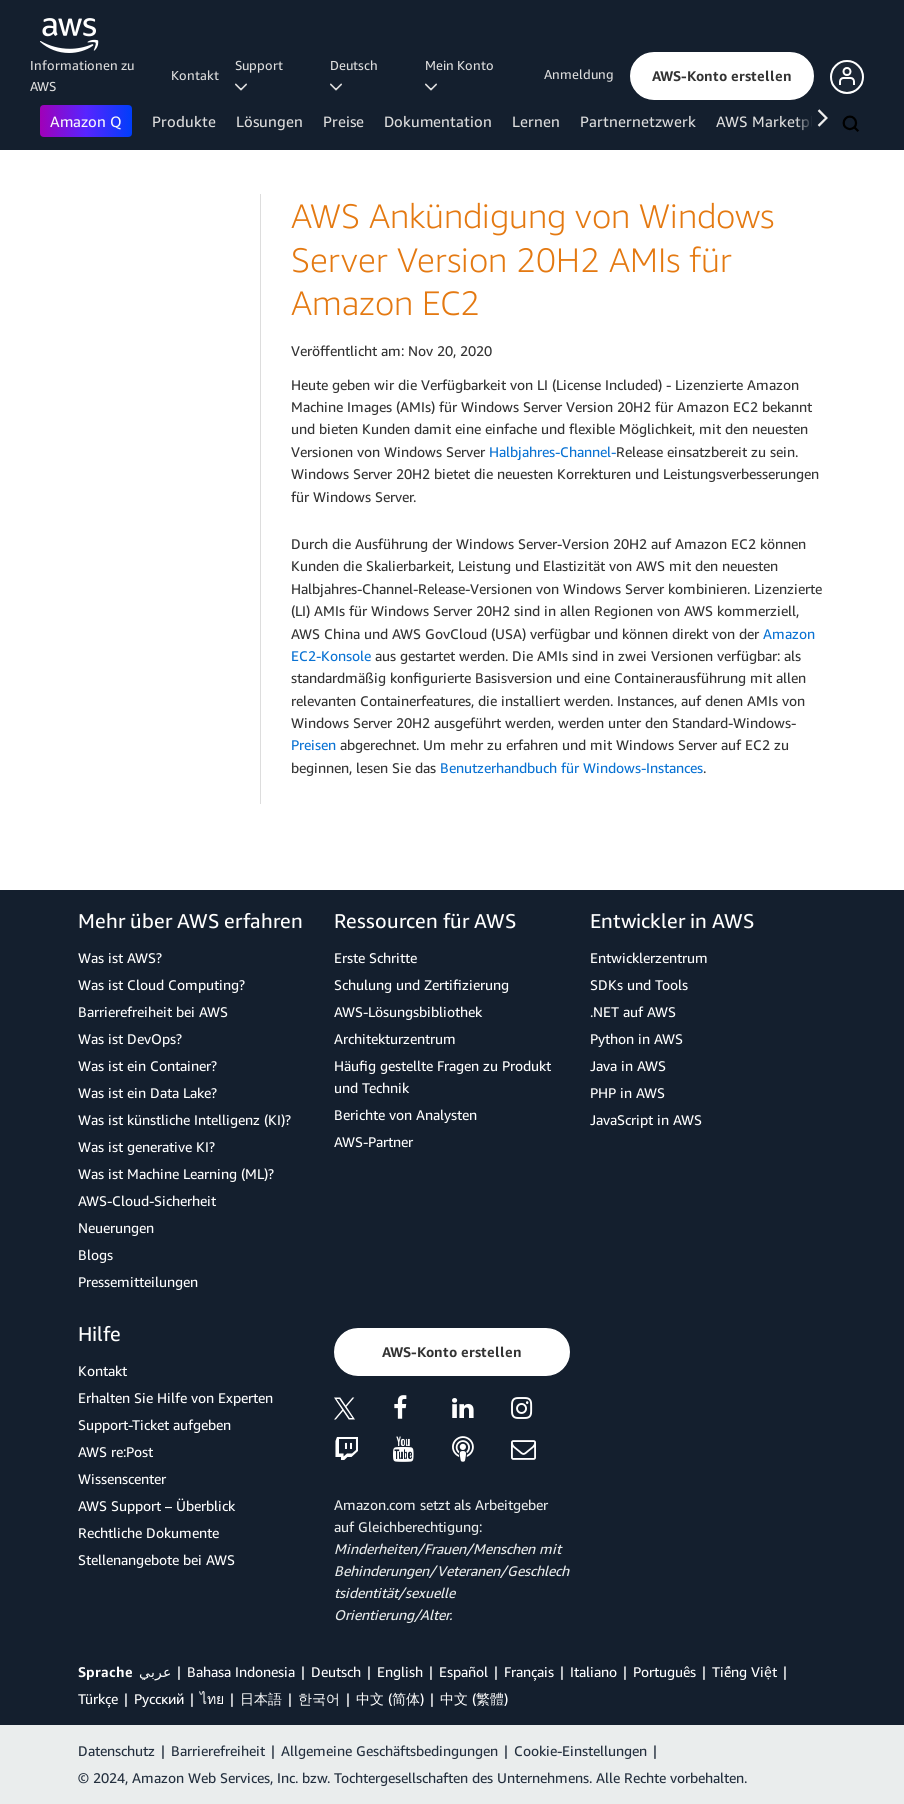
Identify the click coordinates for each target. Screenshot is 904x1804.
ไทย (212, 1698)
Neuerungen (116, 1227)
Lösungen (269, 121)
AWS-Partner (373, 1141)
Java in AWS (628, 1065)
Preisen (313, 744)
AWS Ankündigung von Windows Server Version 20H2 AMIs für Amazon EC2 (532, 259)
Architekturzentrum (395, 1038)
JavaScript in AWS (646, 1119)
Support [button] (262, 75)
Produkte (184, 121)
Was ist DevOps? (130, 1038)
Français (529, 1671)
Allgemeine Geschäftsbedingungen (389, 1750)
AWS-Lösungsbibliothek (408, 1011)
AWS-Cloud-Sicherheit (147, 1200)
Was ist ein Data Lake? (147, 1092)
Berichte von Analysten (405, 1114)
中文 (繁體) (474, 1698)
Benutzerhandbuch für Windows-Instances (571, 767)
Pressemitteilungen (138, 1281)
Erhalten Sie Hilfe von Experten (175, 1397)
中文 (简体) (390, 1698)
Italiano (593, 1671)
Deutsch (336, 1671)
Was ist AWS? (120, 957)
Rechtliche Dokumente (148, 1532)
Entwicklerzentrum (649, 957)
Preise (343, 121)
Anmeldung (579, 74)
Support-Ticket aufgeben (154, 1424)
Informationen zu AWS (82, 75)
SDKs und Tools (639, 984)
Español (463, 1671)
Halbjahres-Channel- (552, 451)
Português (664, 1671)
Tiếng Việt (744, 1671)
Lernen (536, 121)
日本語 (261, 1698)
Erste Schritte (375, 957)
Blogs (95, 1254)
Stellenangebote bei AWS (156, 1559)
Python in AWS (636, 1038)
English (400, 1671)
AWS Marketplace (776, 121)
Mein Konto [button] (462, 75)
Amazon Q (86, 121)
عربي (155, 1671)
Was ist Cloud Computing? (161, 984)
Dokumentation (438, 121)
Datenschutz (116, 1750)
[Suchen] (853, 125)
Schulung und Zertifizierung (421, 984)
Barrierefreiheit (218, 1750)
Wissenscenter (122, 1478)
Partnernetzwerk (638, 121)
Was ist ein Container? (147, 1065)
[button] (722, 76)
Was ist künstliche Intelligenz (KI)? (184, 1119)
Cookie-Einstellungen (580, 1750)
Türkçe (98, 1698)
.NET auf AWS (633, 1011)
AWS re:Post (115, 1451)
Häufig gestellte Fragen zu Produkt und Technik (442, 1076)
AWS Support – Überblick (156, 1505)
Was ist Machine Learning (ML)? (176, 1173)
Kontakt (195, 75)
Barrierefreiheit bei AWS (153, 1011)
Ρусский (159, 1698)
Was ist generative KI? (146, 1146)
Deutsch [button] (357, 75)
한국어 (319, 1698)
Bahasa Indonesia (241, 1671)
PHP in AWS (627, 1092)
